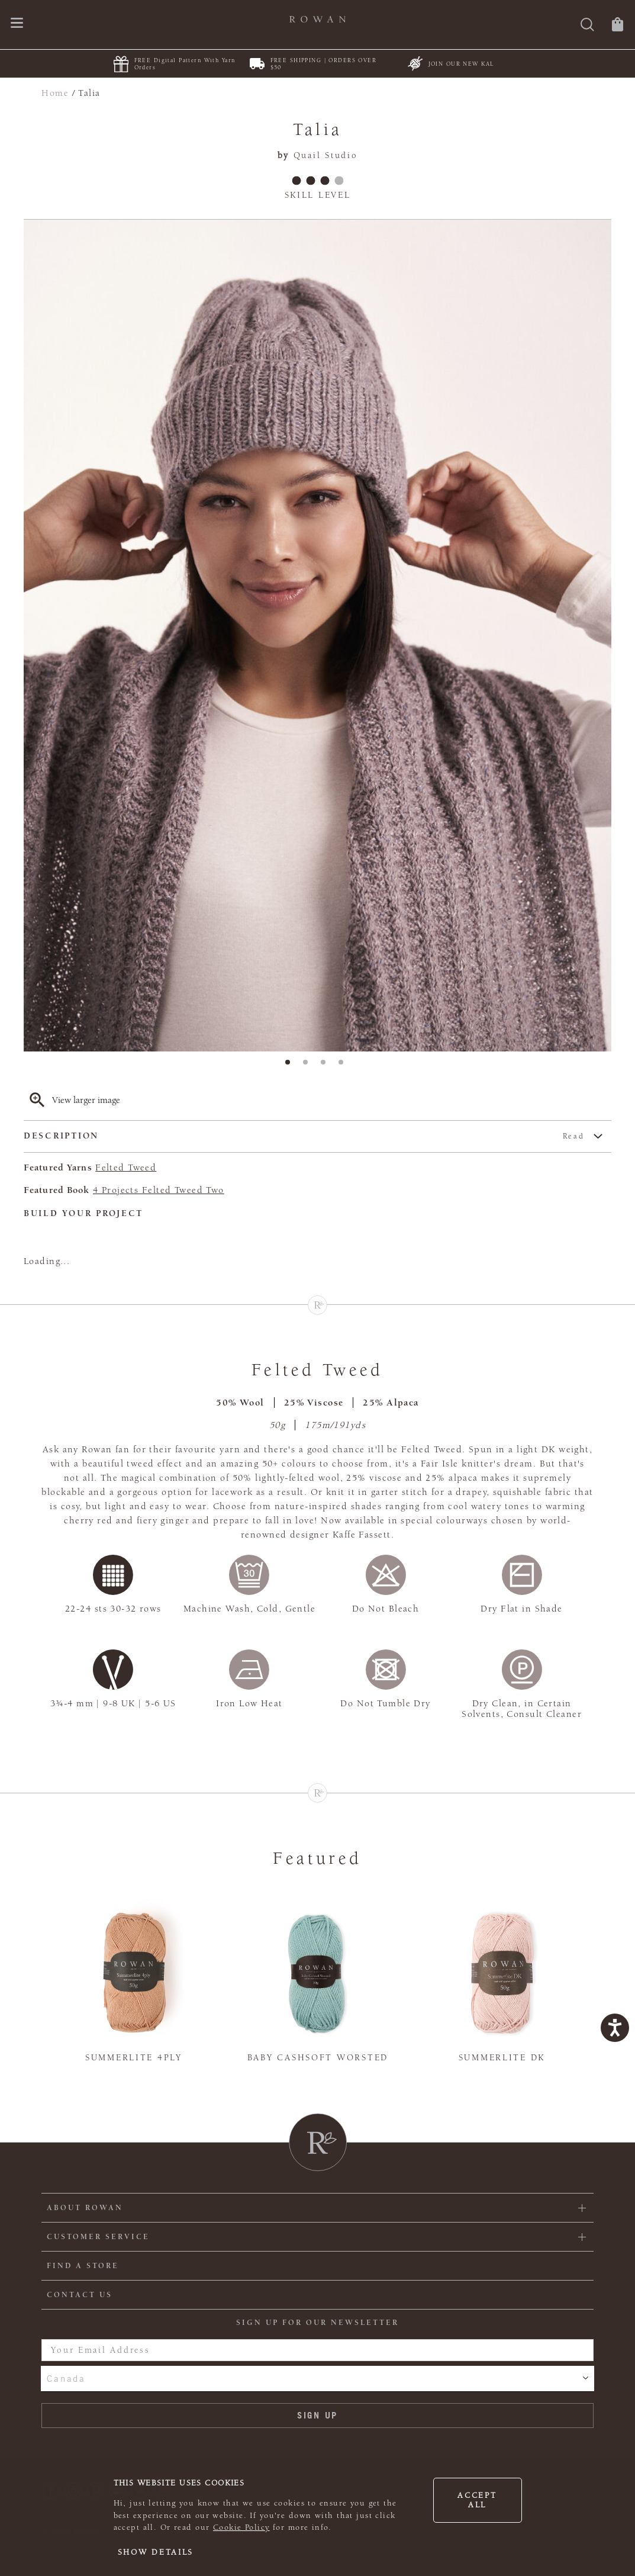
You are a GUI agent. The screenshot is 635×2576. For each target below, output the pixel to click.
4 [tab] (344, 1066)
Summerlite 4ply (133, 2058)
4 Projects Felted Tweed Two (158, 1190)
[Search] (587, 26)
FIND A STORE (83, 2266)
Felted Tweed (125, 1167)
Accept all (477, 2500)
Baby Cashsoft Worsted (317, 2058)
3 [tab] (327, 1066)
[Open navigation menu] (17, 24)
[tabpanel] (317, 635)
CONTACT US (79, 2295)
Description (304, 1136)
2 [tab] (309, 1066)
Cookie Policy (241, 2527)
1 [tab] (291, 1066)
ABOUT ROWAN (85, 2208)
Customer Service (98, 2237)
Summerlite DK (502, 2058)
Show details (156, 2552)
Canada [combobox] (66, 2378)
